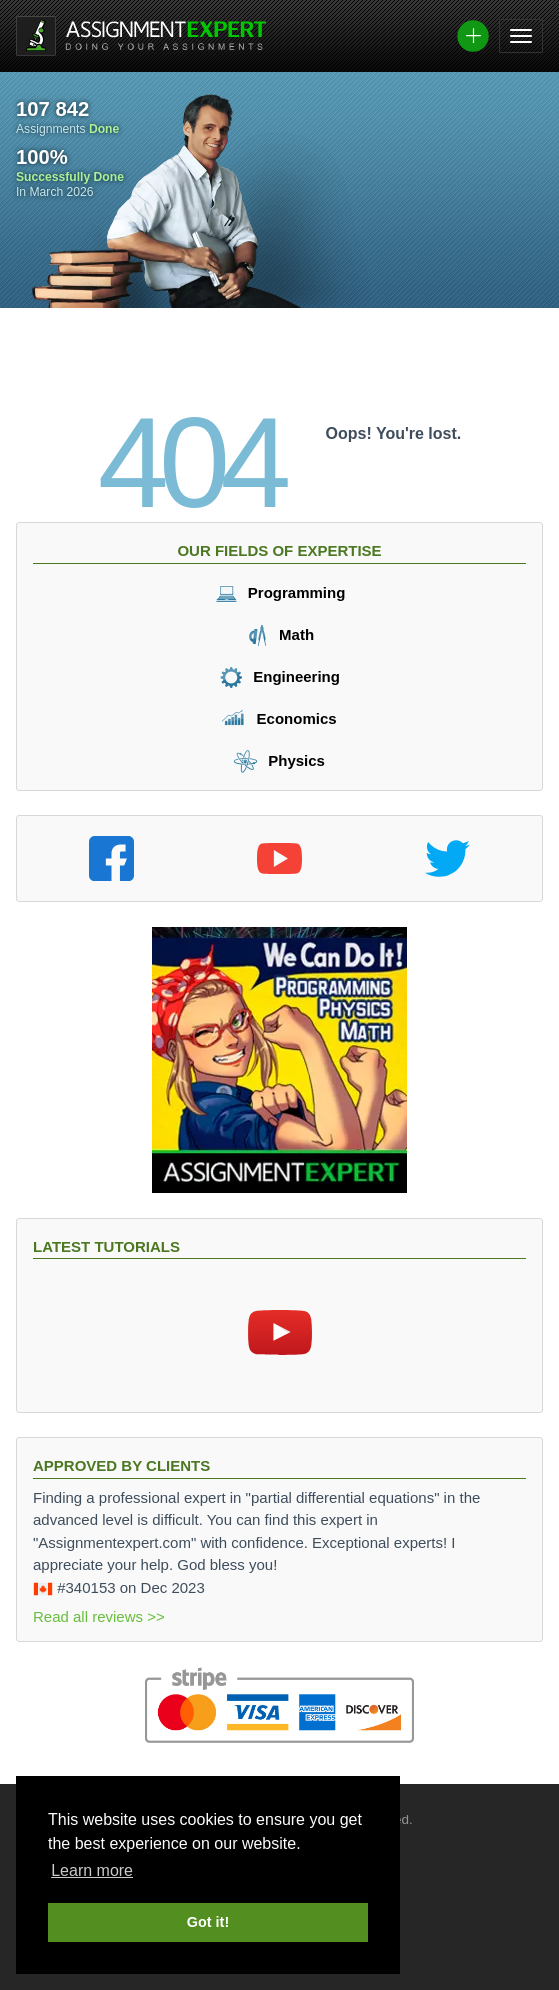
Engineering (279, 676)
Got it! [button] (208, 1922)
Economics (279, 718)
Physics (279, 760)
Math (279, 634)
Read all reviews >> (99, 1616)
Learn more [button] (92, 1870)
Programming (280, 592)
